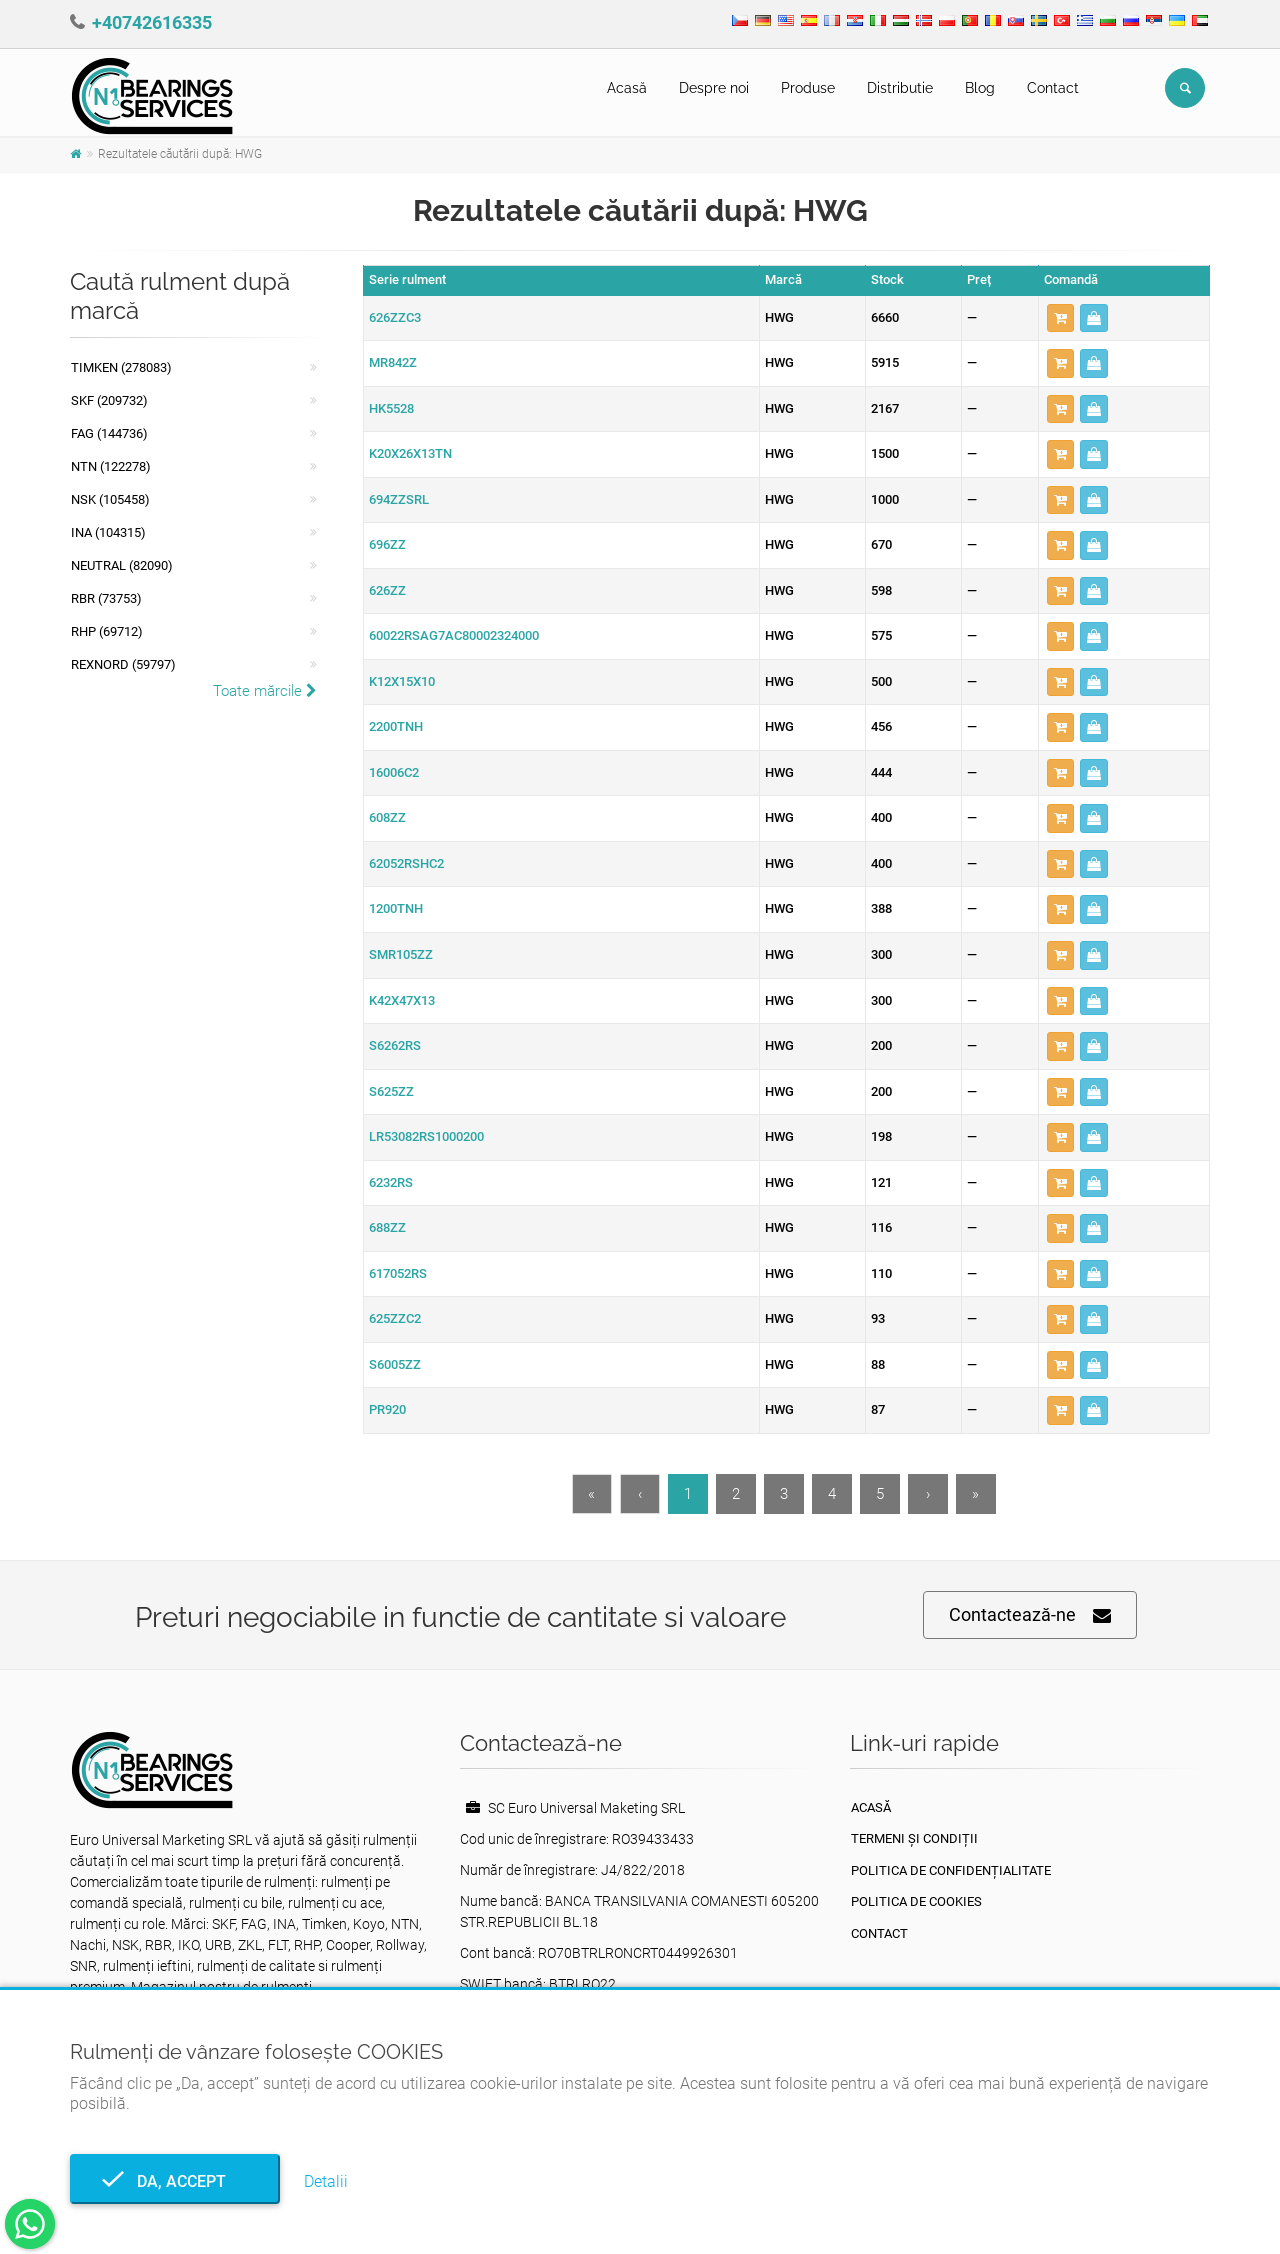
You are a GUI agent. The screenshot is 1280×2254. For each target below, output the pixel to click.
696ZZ (387, 544)
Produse (808, 88)
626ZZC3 (395, 317)
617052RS (398, 1273)
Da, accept (175, 2181)
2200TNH (396, 726)
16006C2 (394, 772)
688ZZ (387, 1227)
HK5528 (391, 408)
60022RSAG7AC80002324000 (454, 635)
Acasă (627, 88)
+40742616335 (152, 22)
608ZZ (387, 817)
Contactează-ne (1030, 1615)
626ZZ (387, 590)
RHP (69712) (107, 631)
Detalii (326, 2181)
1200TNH (396, 908)
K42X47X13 (402, 1000)
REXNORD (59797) (123, 664)
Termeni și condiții (914, 1838)
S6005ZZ (395, 1364)
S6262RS (395, 1045)
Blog (980, 88)
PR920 (387, 1409)
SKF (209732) (109, 400)
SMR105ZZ (401, 954)
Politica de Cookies (916, 1901)
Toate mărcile (265, 691)
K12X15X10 (402, 681)
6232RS (391, 1182)
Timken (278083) (121, 367)
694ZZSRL (399, 499)
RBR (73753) (106, 598)
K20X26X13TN (410, 453)
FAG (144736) (109, 433)
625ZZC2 (395, 1318)
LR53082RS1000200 (426, 1136)
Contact (1053, 88)
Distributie (900, 88)
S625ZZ (391, 1091)
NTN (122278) (111, 466)
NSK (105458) (110, 499)
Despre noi (714, 88)
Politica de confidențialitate (951, 1870)
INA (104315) (108, 532)
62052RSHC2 (406, 863)
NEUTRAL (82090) (122, 565)
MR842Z (393, 362)
